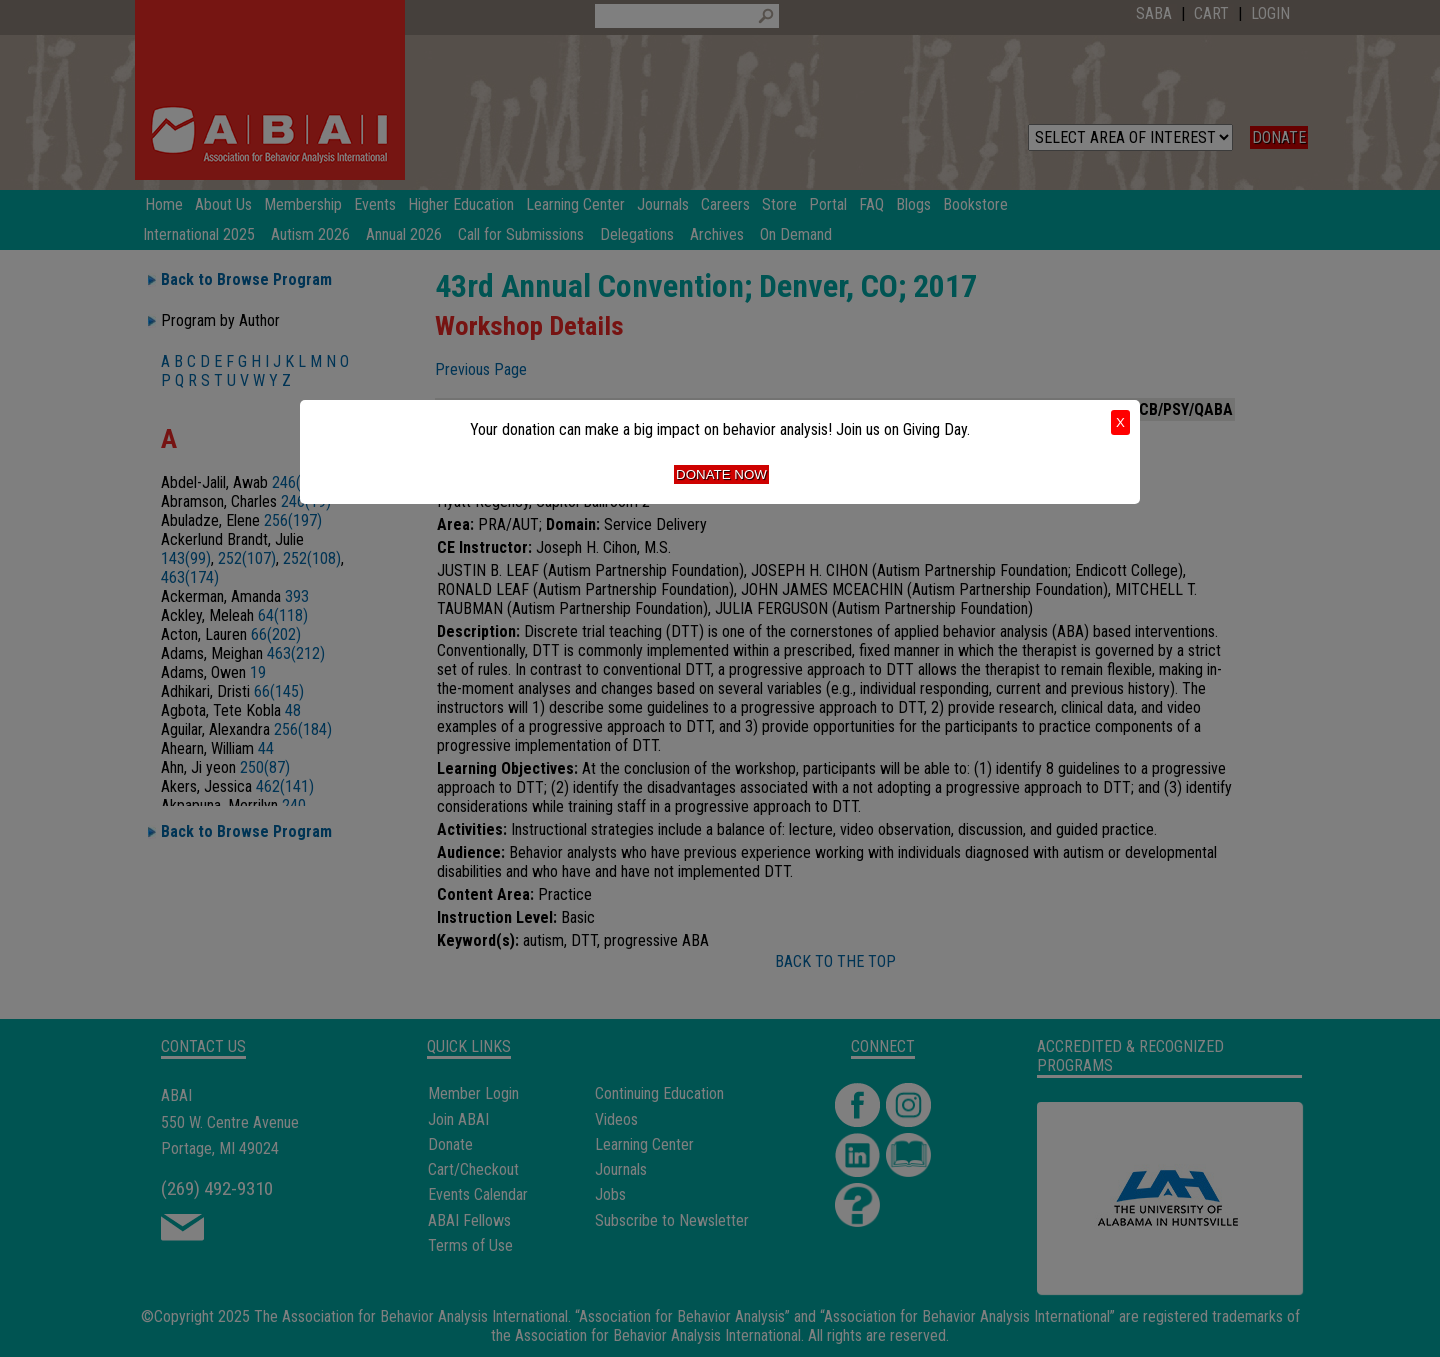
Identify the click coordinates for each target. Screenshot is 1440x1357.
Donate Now (721, 474)
